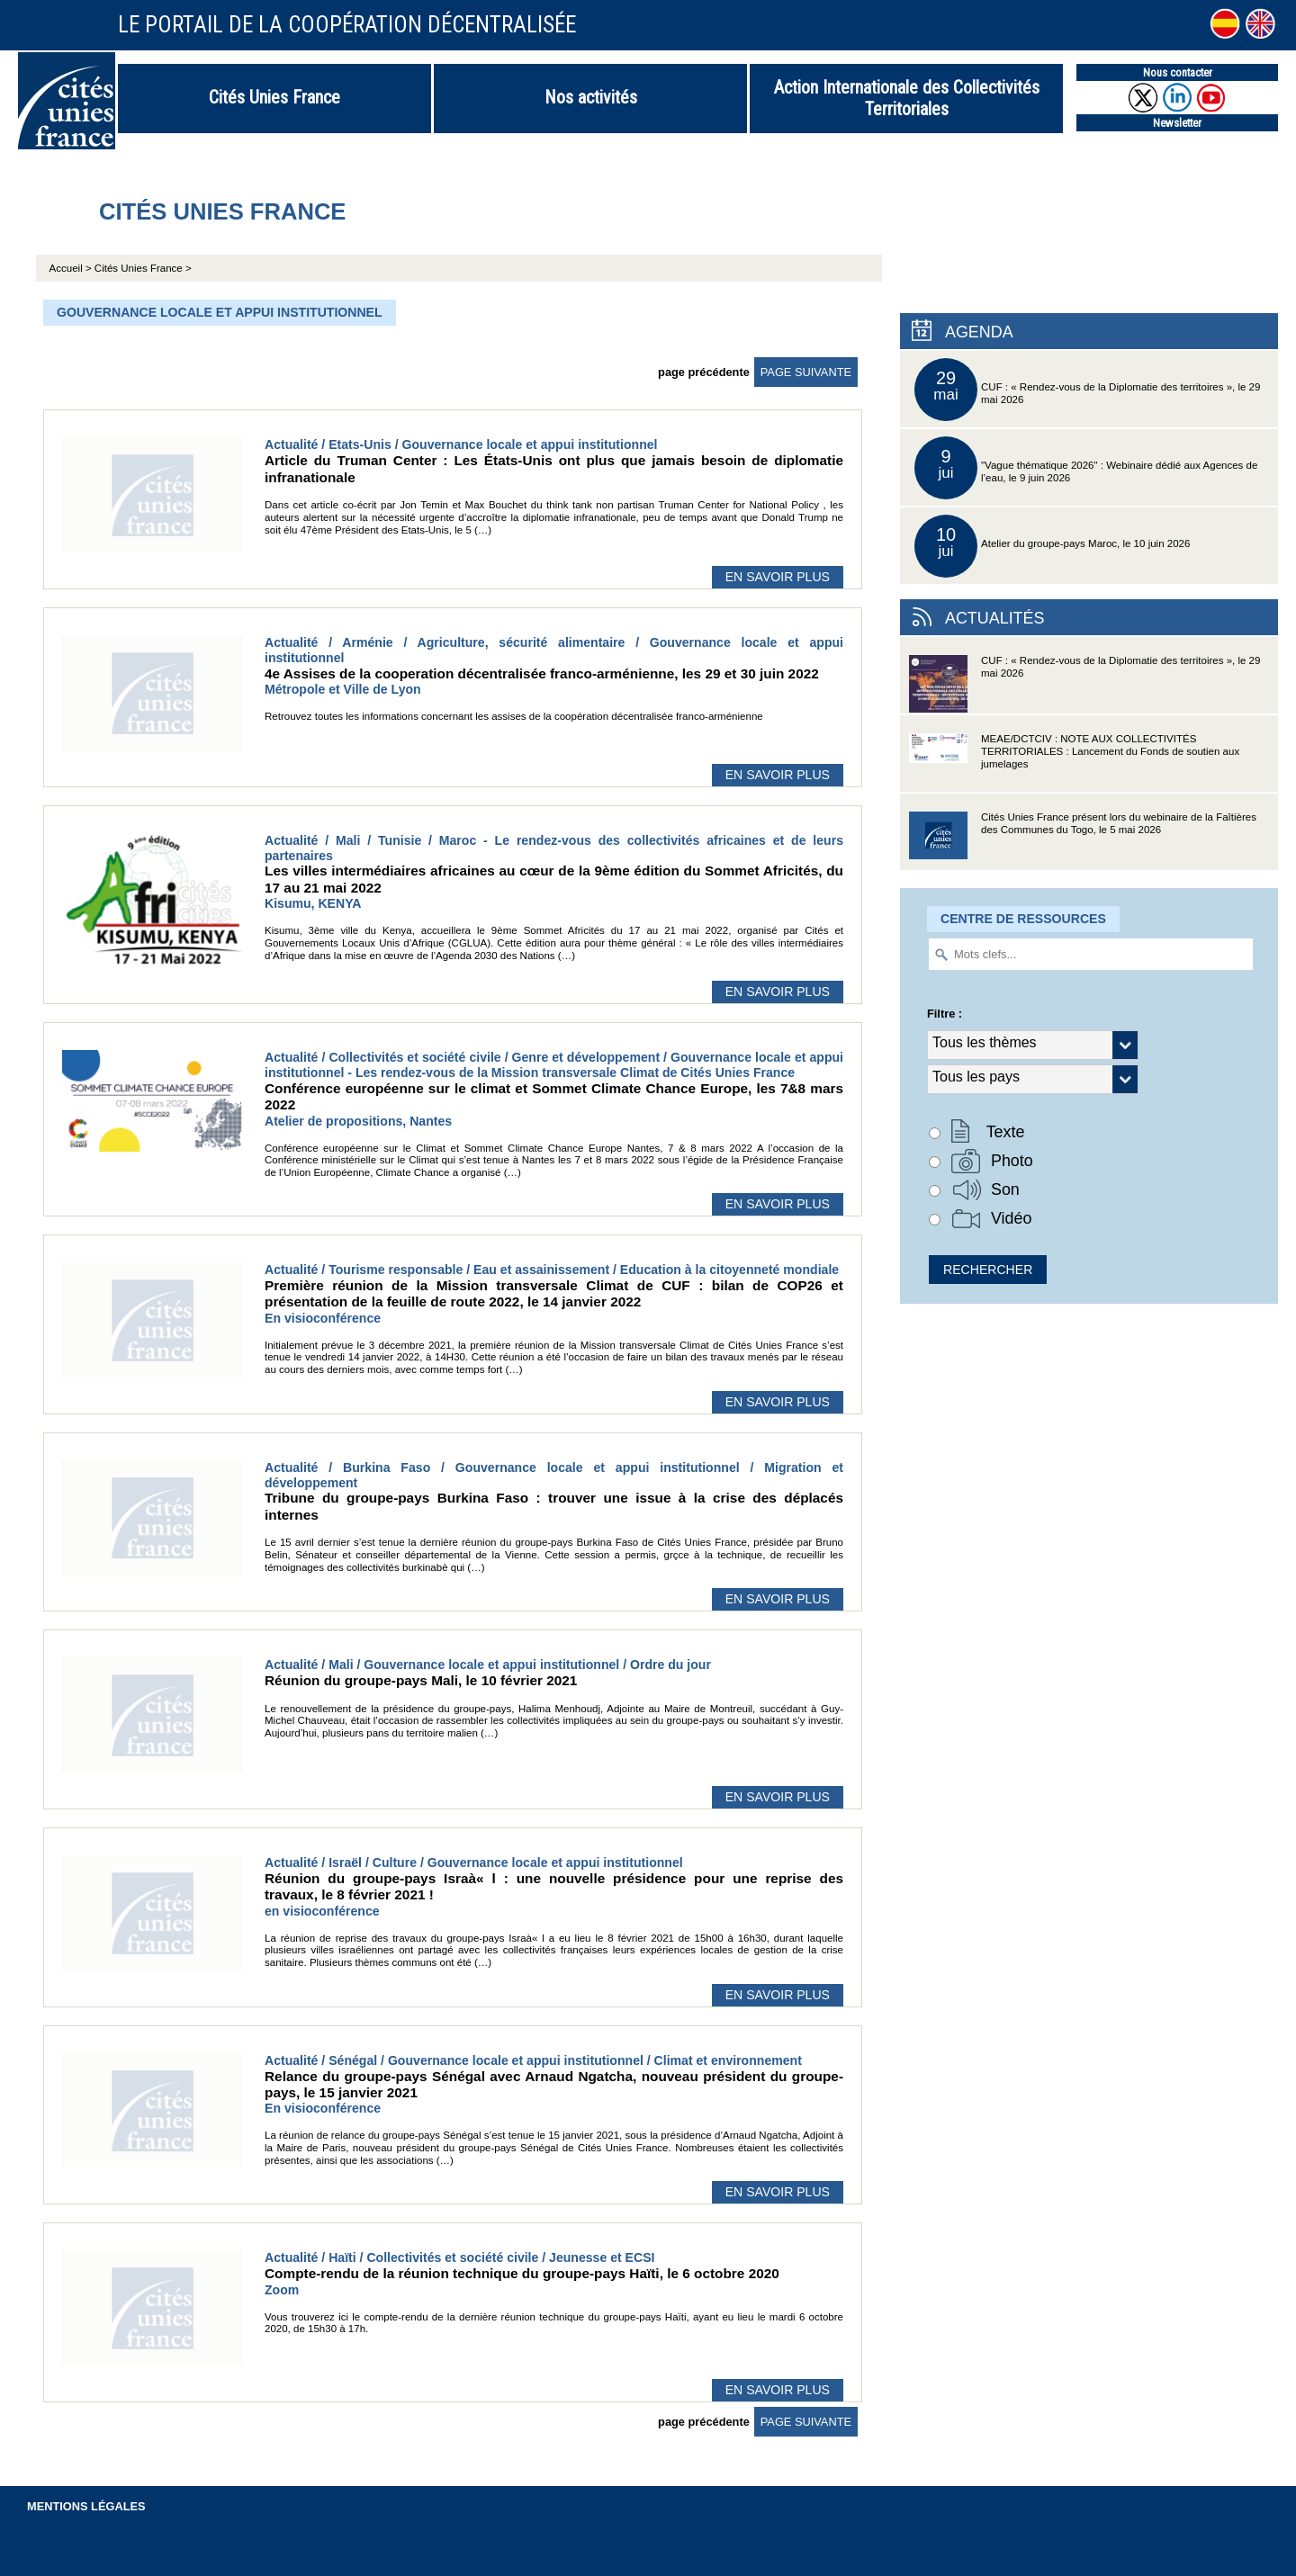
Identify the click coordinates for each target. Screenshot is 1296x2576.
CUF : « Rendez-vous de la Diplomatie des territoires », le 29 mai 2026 (1087, 389)
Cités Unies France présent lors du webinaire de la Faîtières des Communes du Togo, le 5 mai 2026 (1082, 841)
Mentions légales (86, 2506)
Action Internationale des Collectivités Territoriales (907, 98)
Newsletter (1177, 123)
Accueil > (72, 268)
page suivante (805, 372)
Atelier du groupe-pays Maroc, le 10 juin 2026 (1052, 546)
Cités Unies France (274, 97)
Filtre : (944, 1013)
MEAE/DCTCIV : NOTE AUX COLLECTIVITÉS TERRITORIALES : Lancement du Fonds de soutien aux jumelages (1074, 762)
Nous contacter (1177, 72)
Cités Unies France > (143, 268)
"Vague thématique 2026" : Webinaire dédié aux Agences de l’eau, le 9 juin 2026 (1085, 467)
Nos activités (590, 97)
